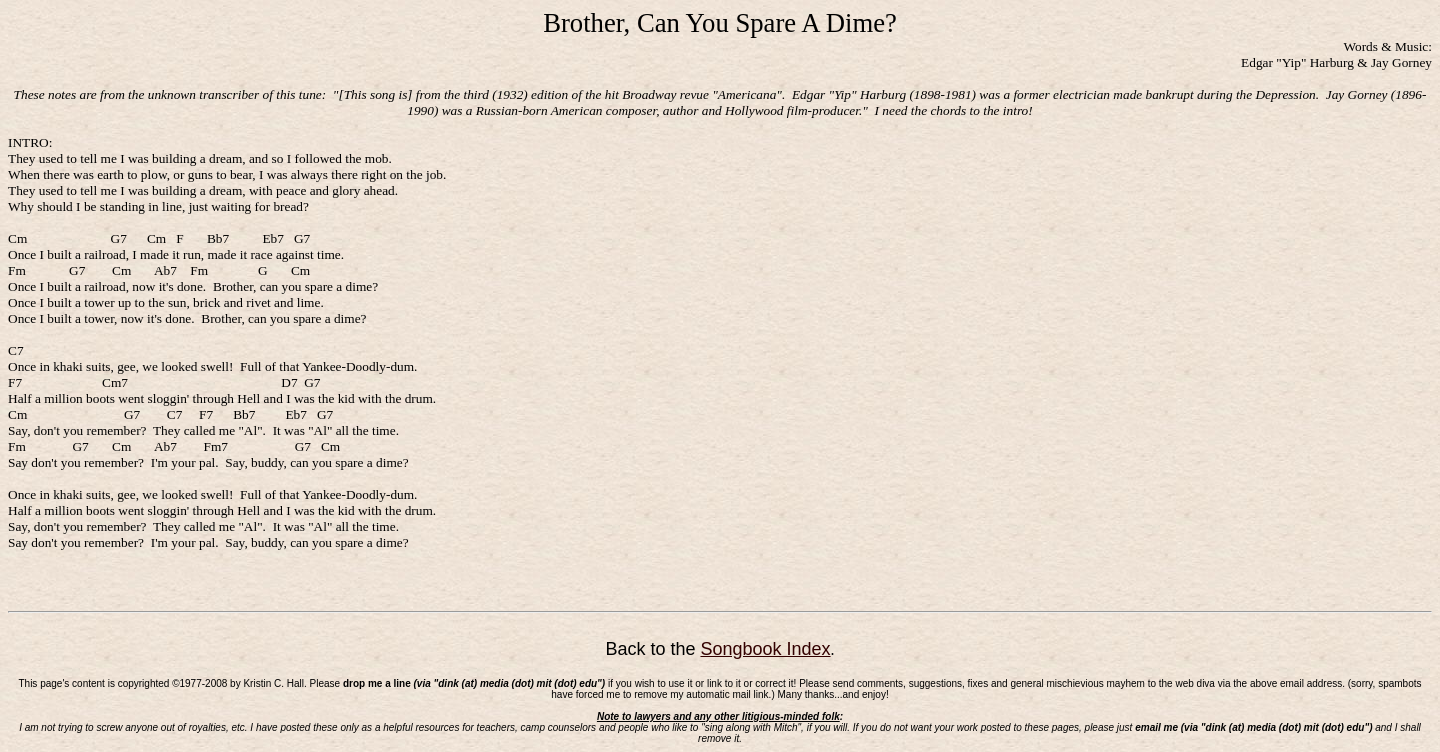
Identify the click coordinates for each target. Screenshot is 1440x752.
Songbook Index (765, 649)
